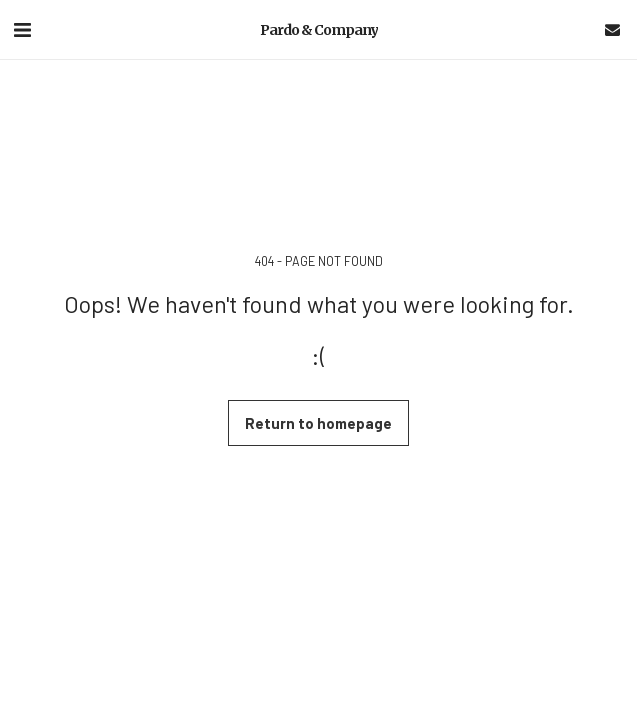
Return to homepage (318, 423)
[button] (22, 29)
